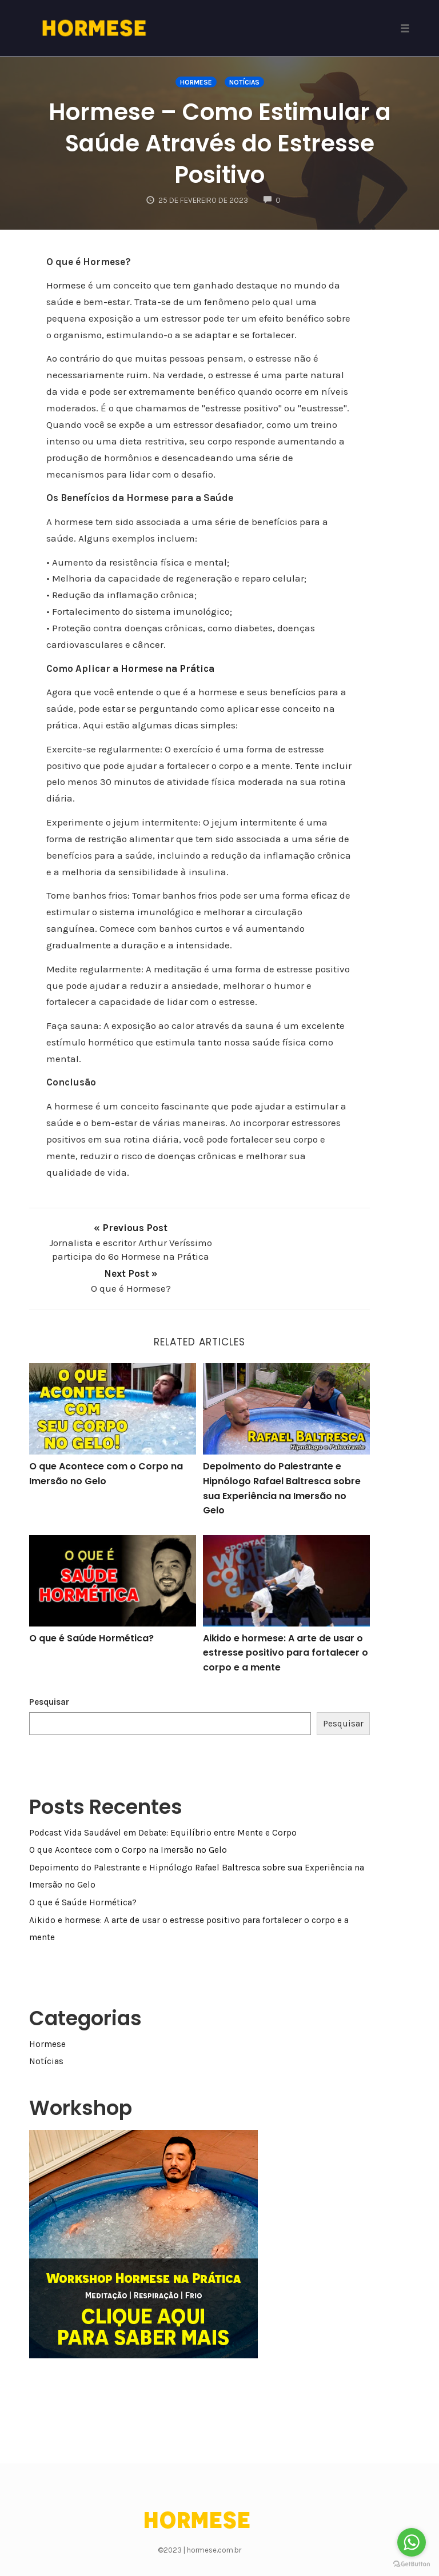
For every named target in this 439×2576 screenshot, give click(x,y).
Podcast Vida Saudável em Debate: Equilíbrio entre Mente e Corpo (163, 1812)
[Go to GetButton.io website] (411, 2564)
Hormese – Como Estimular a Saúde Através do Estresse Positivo (220, 142)
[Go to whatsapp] (411, 2542)
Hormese (196, 82)
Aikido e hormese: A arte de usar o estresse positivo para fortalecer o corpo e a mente (285, 1632)
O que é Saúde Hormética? (91, 1617)
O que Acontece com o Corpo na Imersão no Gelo (128, 1829)
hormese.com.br (214, 2529)
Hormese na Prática (167, 668)
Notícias (244, 82)
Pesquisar (49, 1681)
